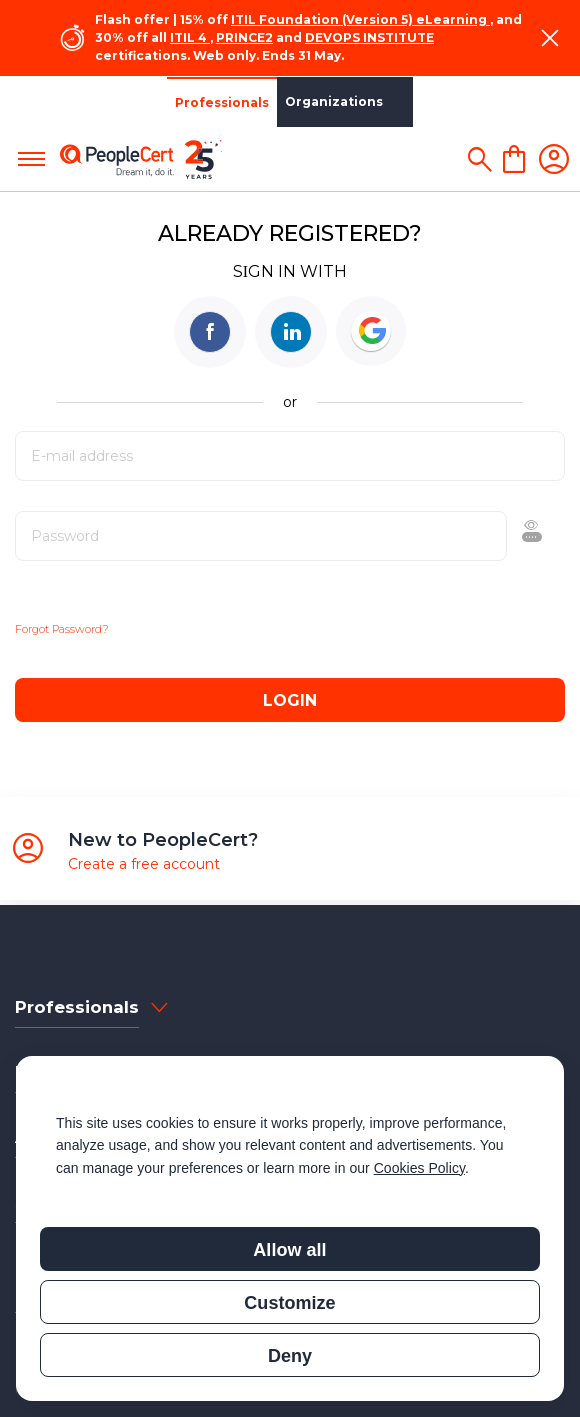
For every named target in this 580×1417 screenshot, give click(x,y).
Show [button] (477, 536)
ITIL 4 (188, 37)
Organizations (167, 101)
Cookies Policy (419, 1168)
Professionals (55, 102)
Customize (289, 1303)
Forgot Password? (62, 629)
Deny (290, 1356)
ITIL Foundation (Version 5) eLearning (359, 19)
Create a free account (144, 864)
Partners (262, 101)
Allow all (289, 1250)
